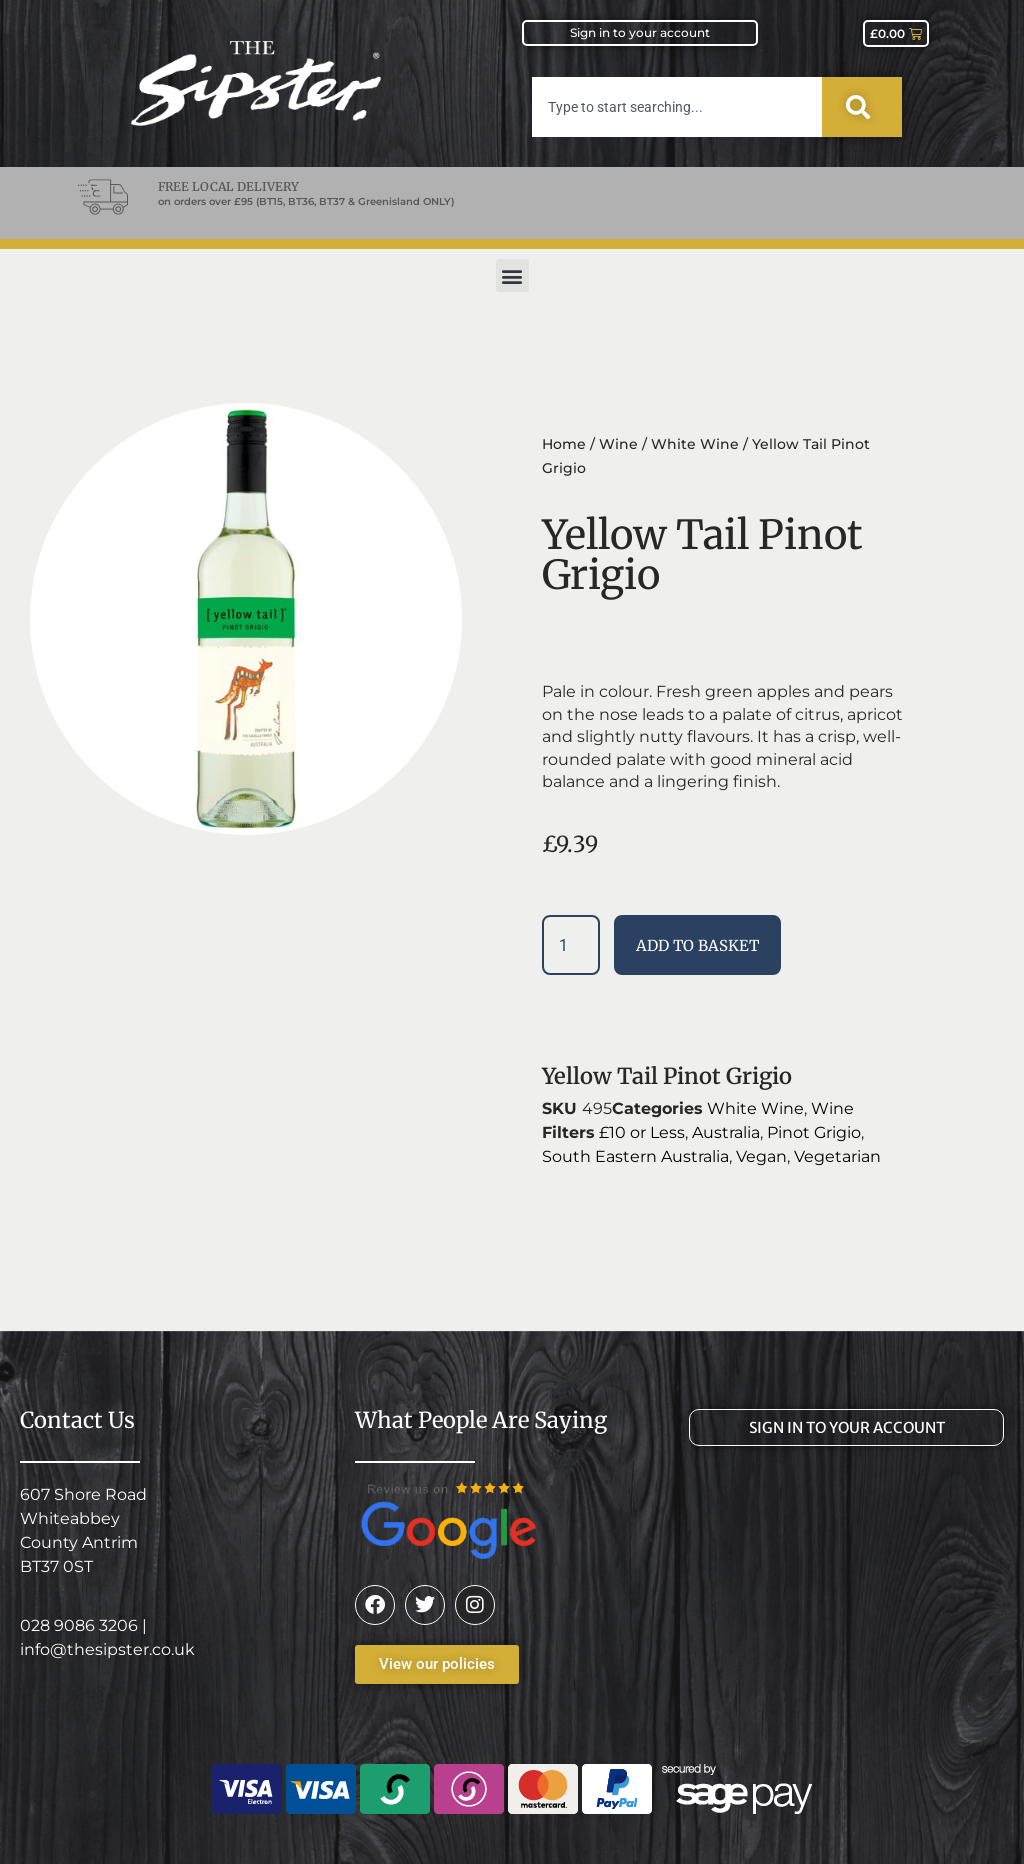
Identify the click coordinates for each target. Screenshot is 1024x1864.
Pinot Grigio (814, 1132)
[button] (512, 275)
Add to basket (697, 945)
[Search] (862, 107)
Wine (618, 444)
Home (564, 444)
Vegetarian (837, 1156)
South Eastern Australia (635, 1156)
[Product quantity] (571, 945)
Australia (726, 1132)
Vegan (761, 1156)
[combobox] (677, 107)
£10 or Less (642, 1132)
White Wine (695, 444)
